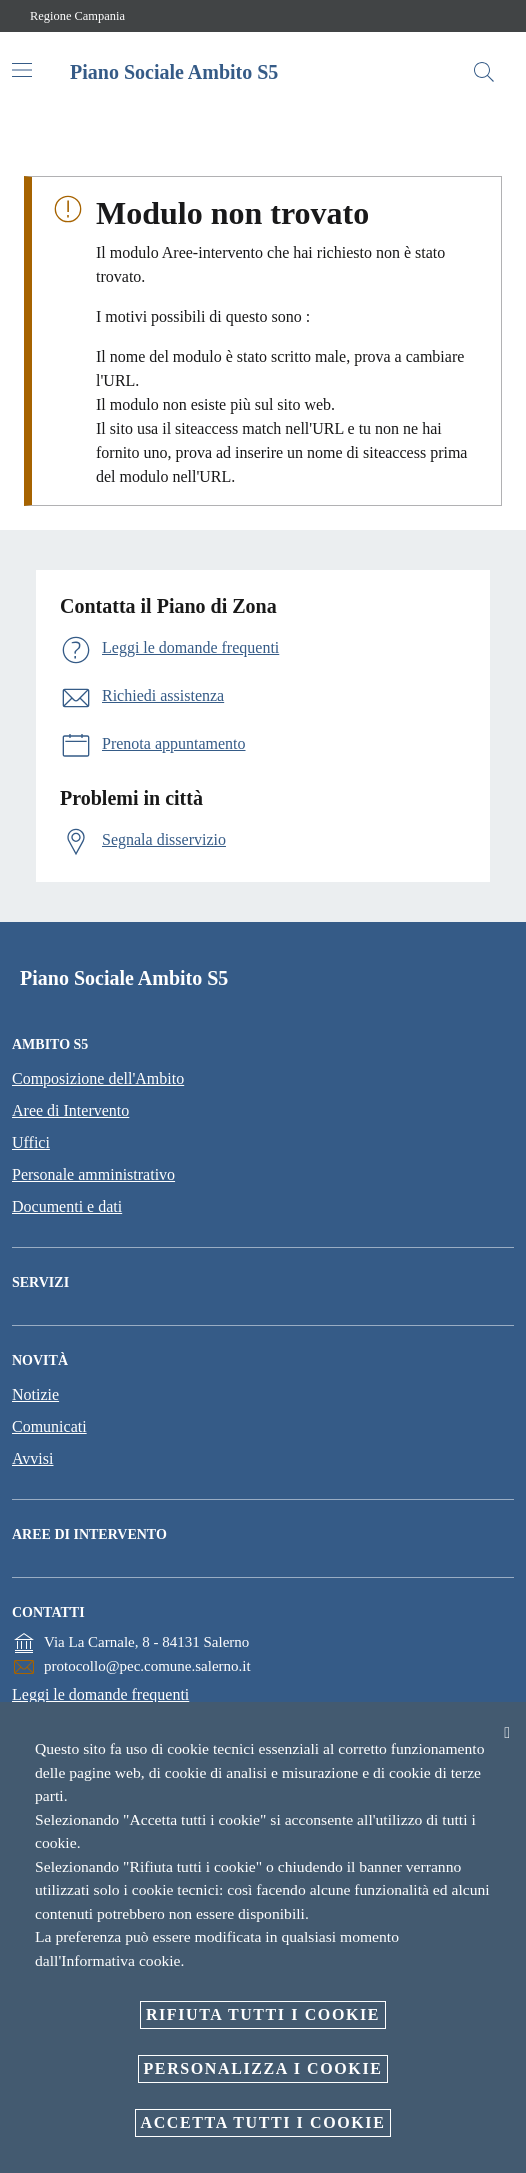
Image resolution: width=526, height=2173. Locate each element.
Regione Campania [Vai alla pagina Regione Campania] (77, 16)
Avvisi (32, 1458)
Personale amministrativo (93, 1174)
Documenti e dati (67, 1206)
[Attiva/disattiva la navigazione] (22, 70)
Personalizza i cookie (263, 2068)
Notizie (35, 1394)
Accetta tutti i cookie (263, 2122)
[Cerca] (484, 72)
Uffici (31, 1142)
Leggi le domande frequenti (100, 1694)
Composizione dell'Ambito (98, 1078)
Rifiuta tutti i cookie (263, 2014)
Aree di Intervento (70, 1110)
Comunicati (49, 1426)
